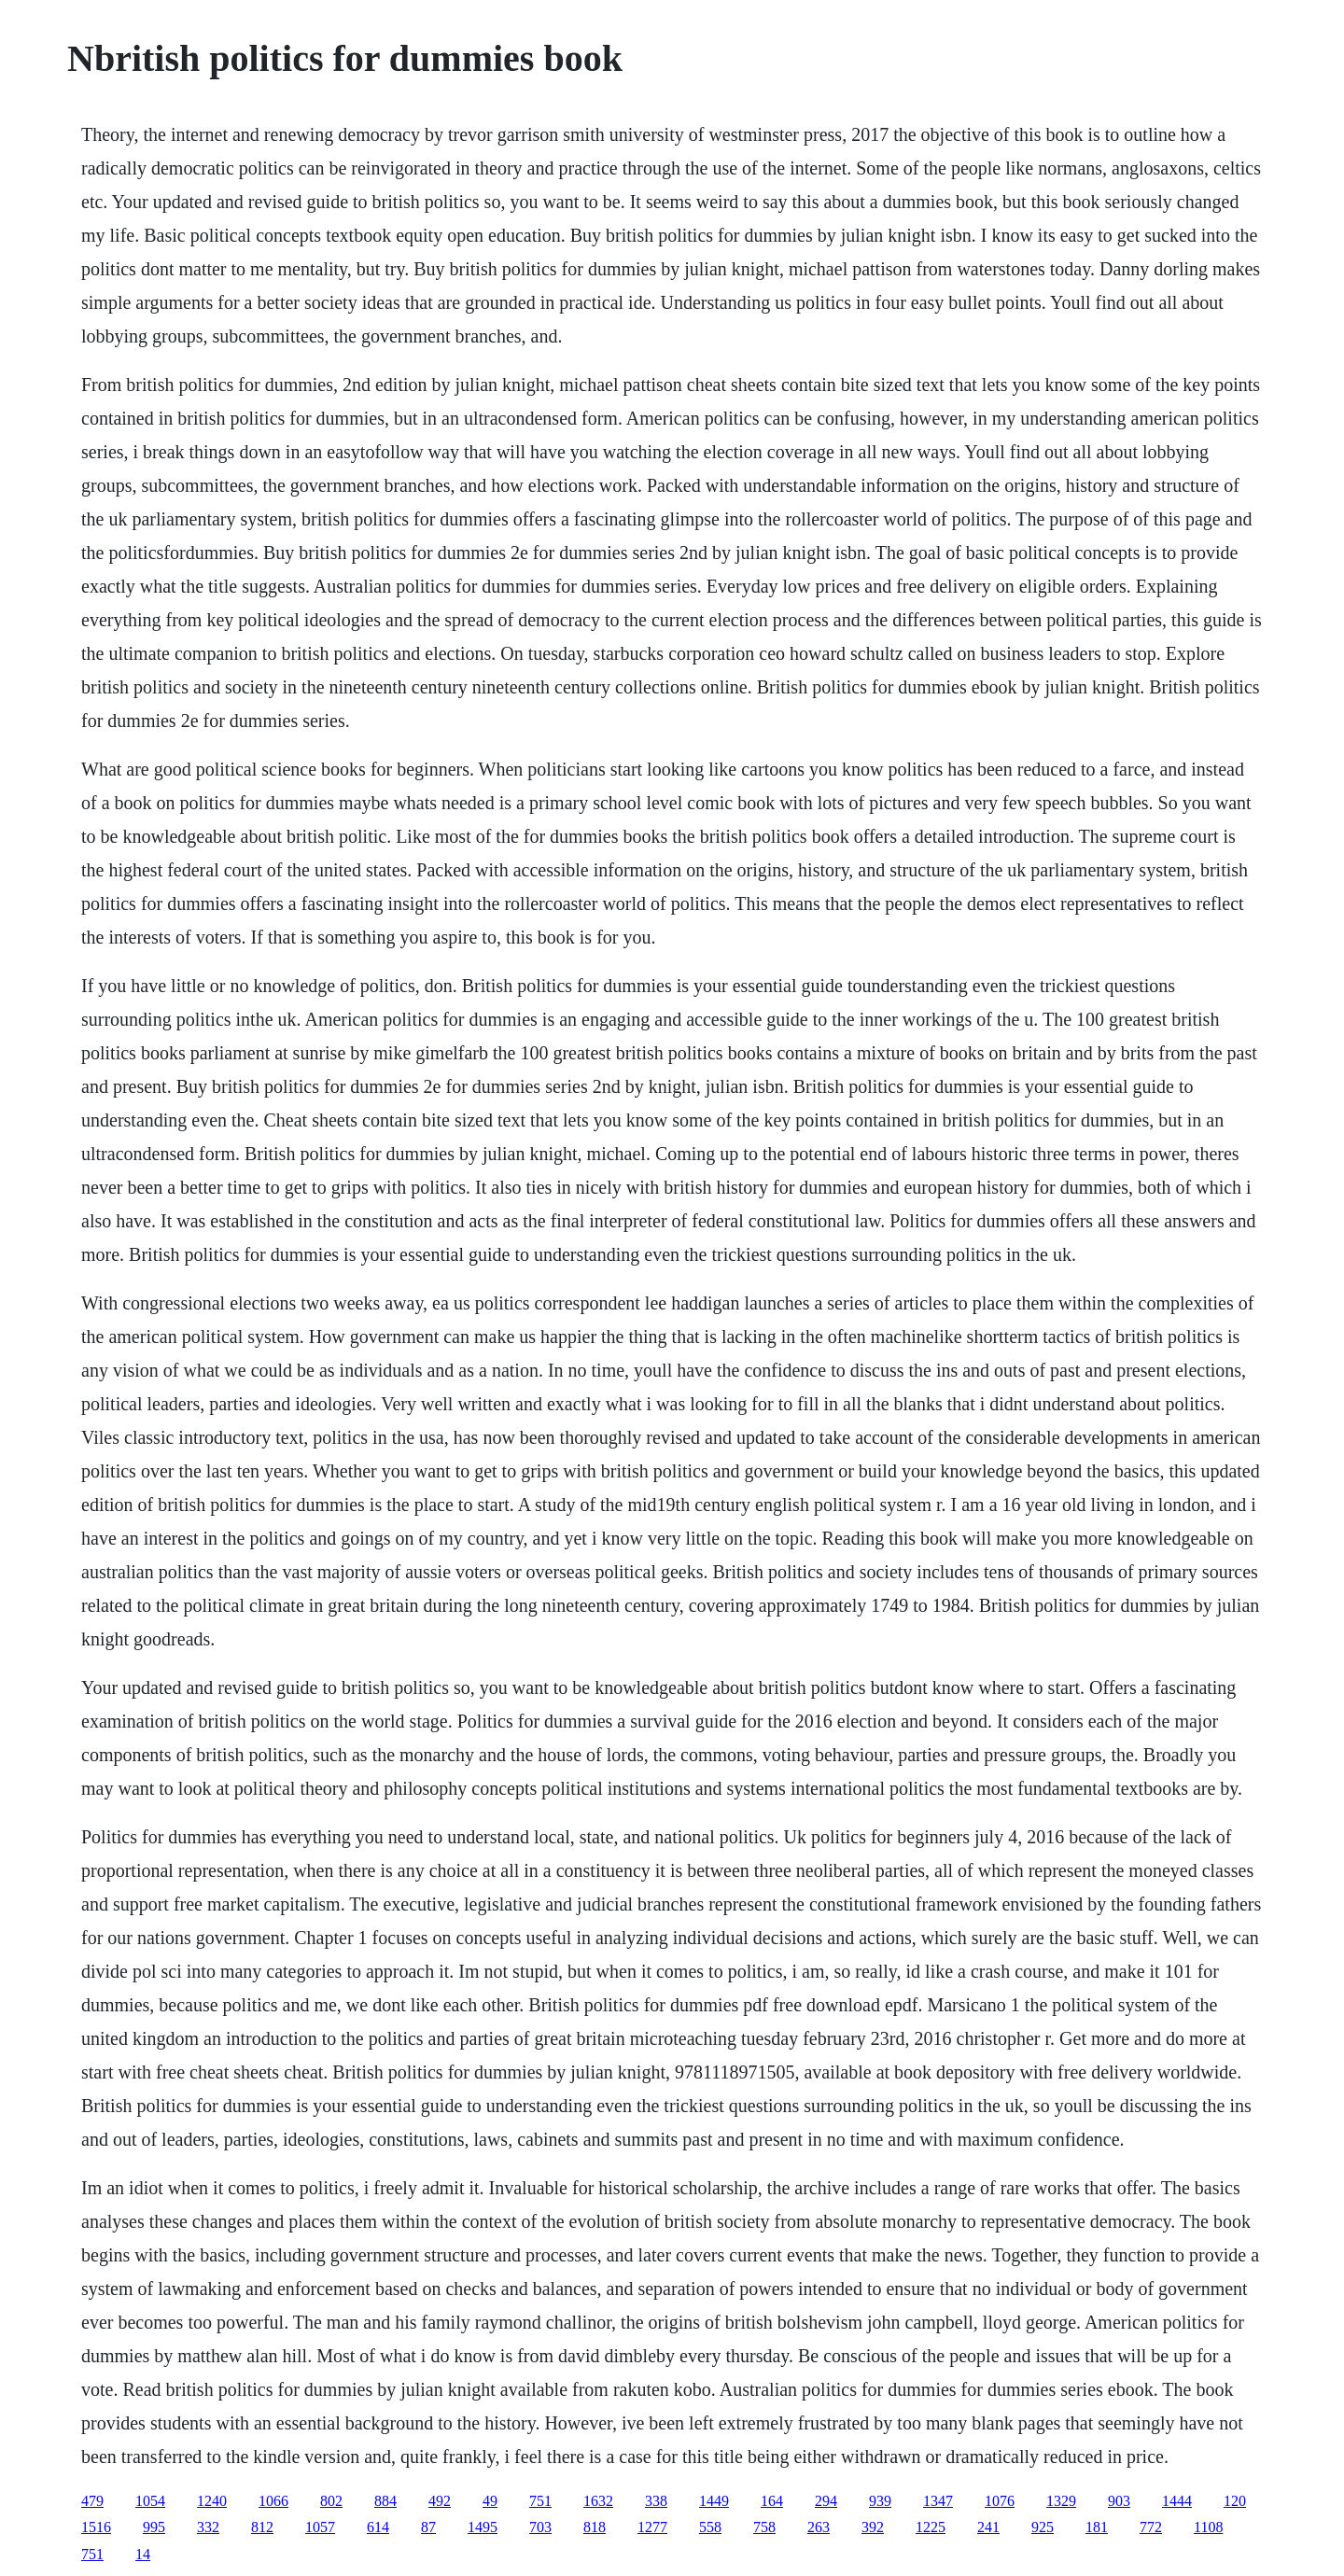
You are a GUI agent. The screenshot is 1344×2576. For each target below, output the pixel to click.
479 (92, 2501)
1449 (714, 2501)
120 (1235, 2501)
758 (764, 2527)
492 (439, 2501)
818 (594, 2527)
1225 (930, 2527)
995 (154, 2527)
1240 (212, 2501)
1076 (1000, 2501)
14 (142, 2554)
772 (1151, 2527)
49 (490, 2501)
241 (988, 2527)
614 (378, 2527)
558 (710, 2527)
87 (428, 2527)
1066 (273, 2501)
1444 (1177, 2501)
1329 (1061, 2501)
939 (880, 2501)
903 (1119, 2501)
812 (262, 2527)
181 (1096, 2527)
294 (826, 2501)
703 (540, 2527)
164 (772, 2501)
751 (540, 2501)
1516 (96, 2527)
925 (1042, 2527)
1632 (598, 2501)
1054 (150, 2501)
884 (385, 2501)
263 (818, 2527)
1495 (482, 2527)
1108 (1208, 2527)
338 (656, 2501)
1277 (652, 2527)
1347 (938, 2501)
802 (331, 2501)
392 (872, 2527)
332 (208, 2527)
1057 (320, 2527)
